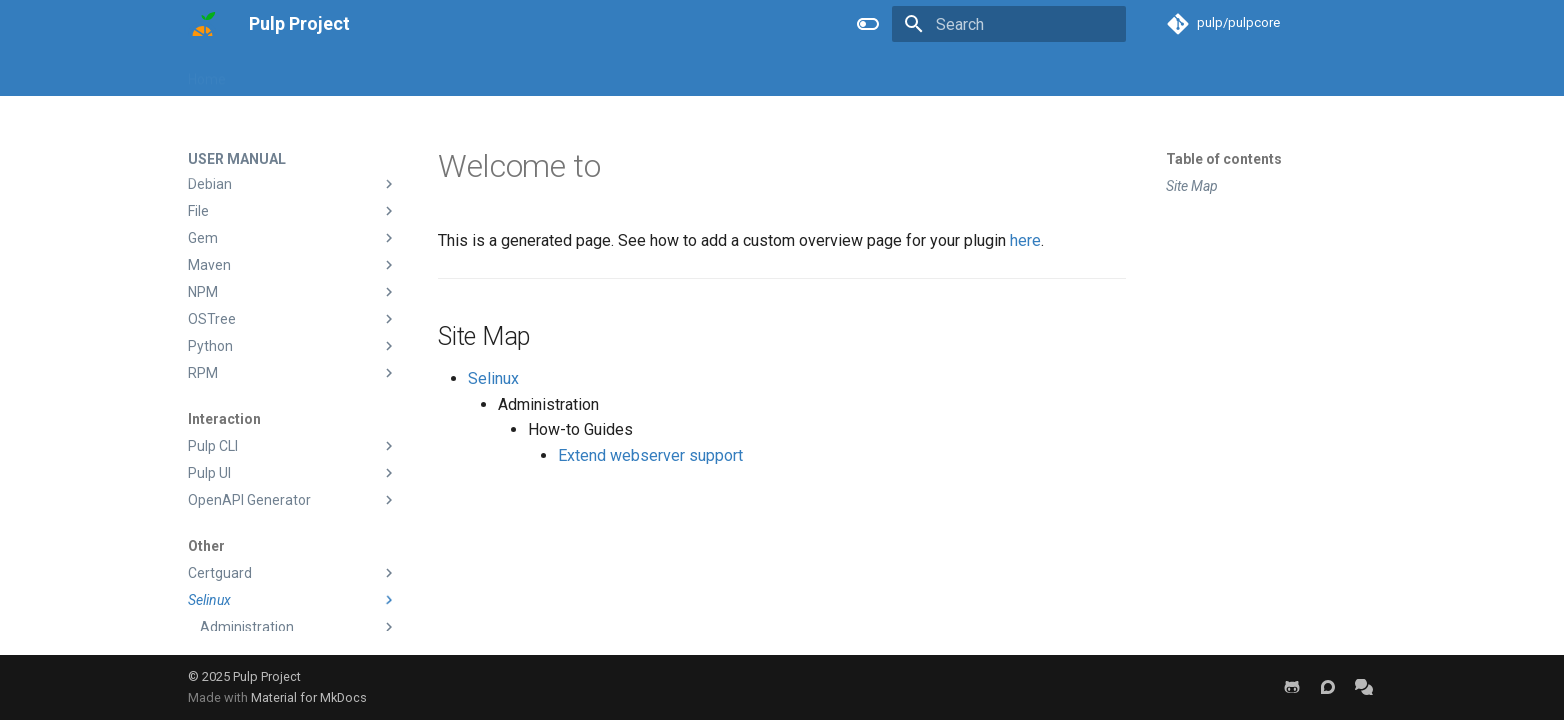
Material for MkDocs (309, 697)
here (1025, 240)
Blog (505, 73)
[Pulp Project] (202, 24)
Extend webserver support (650, 455)
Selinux (493, 378)
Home (207, 73)
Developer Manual (410, 73)
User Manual (289, 73)
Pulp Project (267, 676)
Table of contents (1224, 159)
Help (557, 73)
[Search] (1009, 24)
